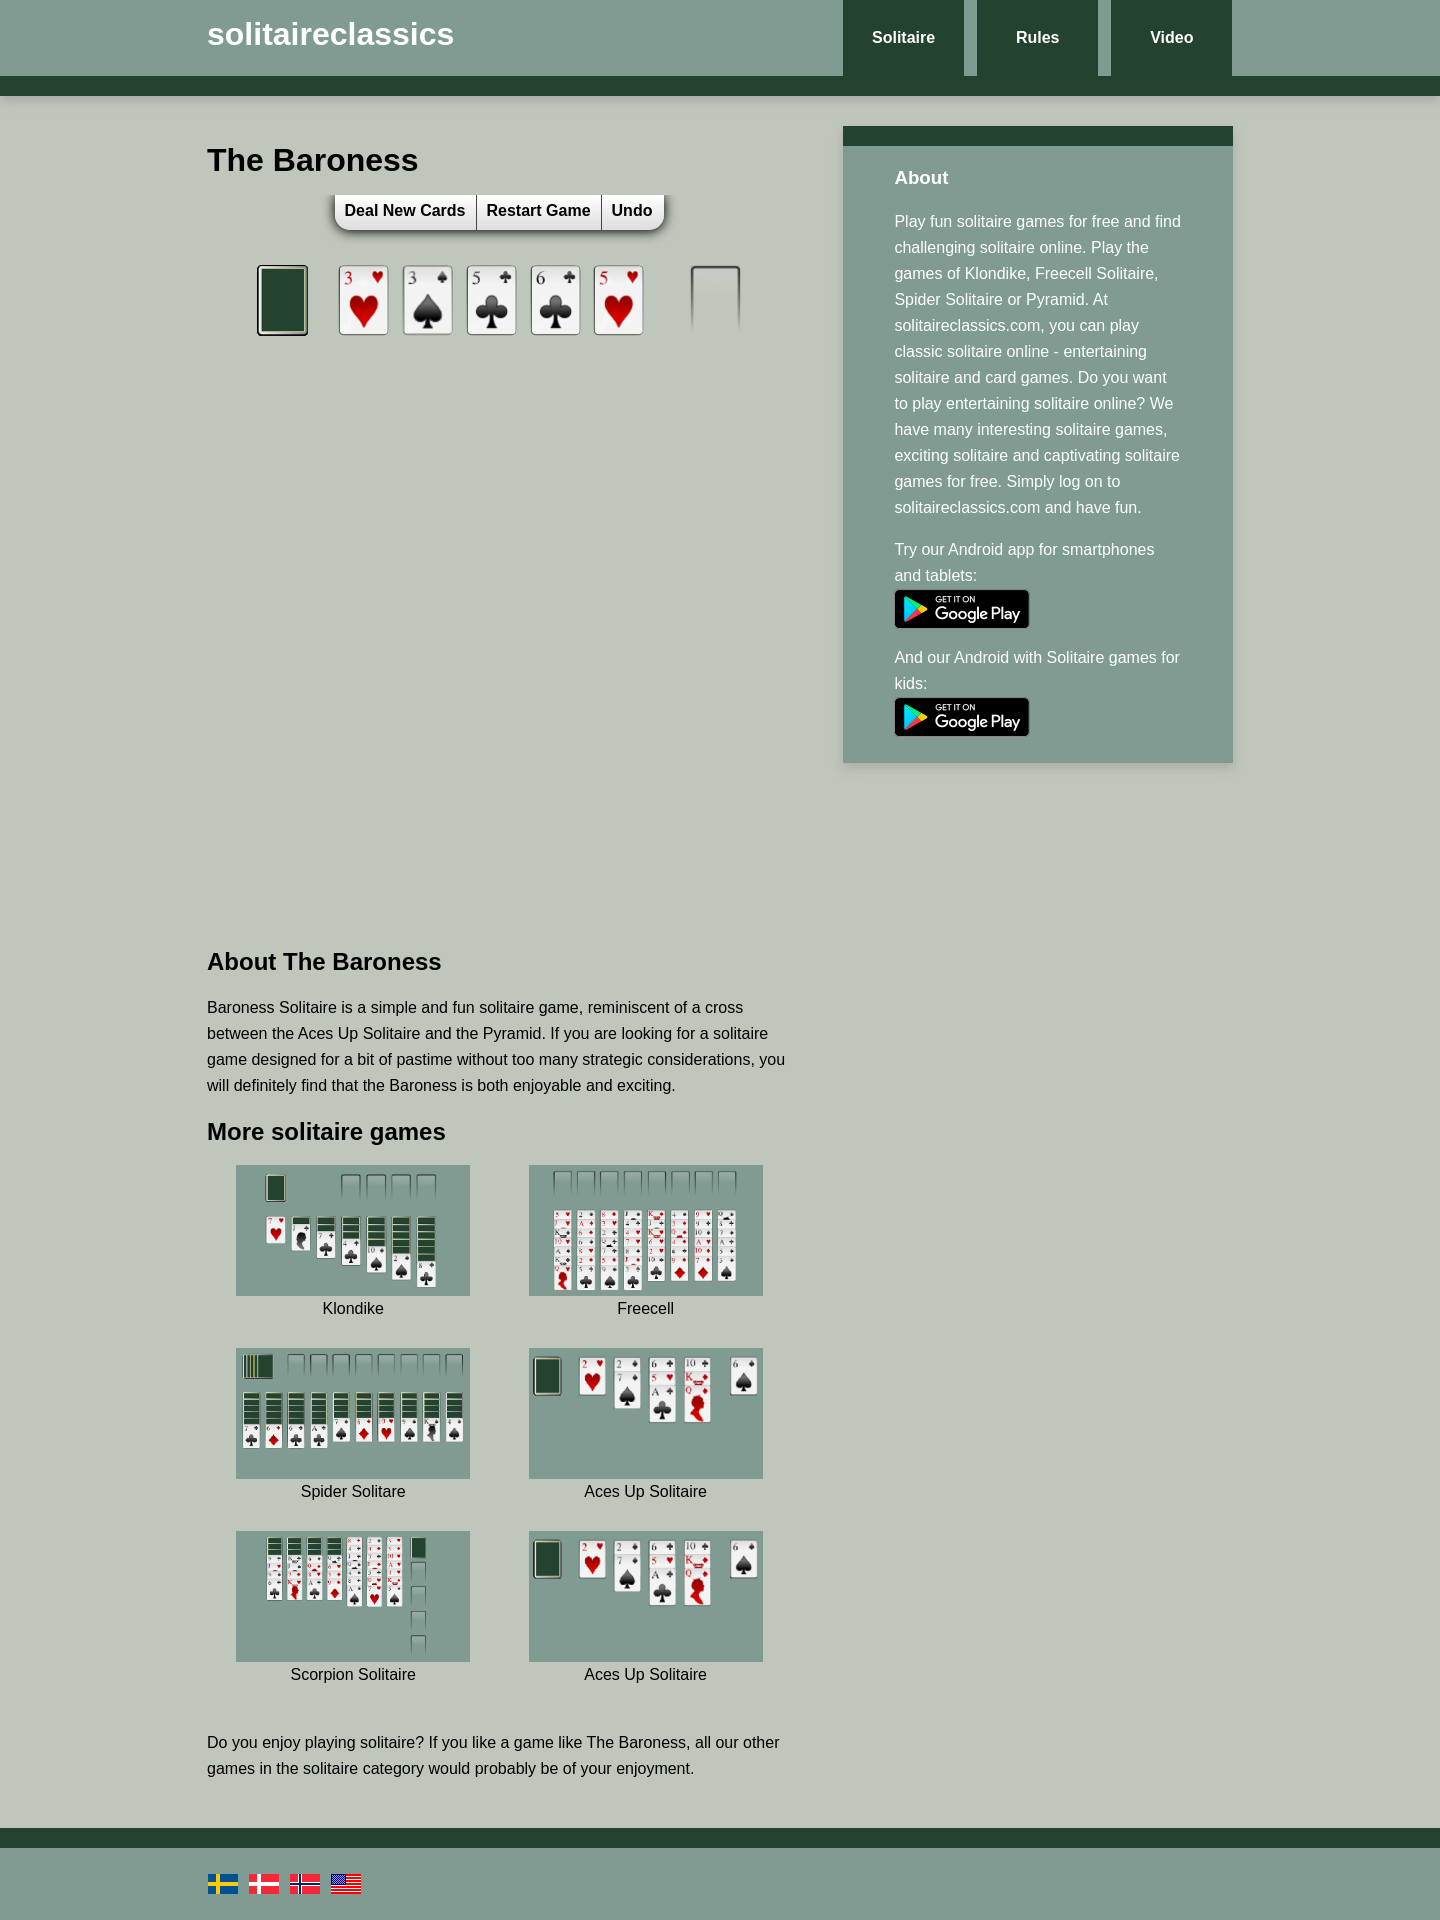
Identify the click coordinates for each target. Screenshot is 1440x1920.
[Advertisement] (499, 789)
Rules (1038, 37)
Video (1171, 37)
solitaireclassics (330, 34)
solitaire (387, 1742)
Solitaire (903, 37)
